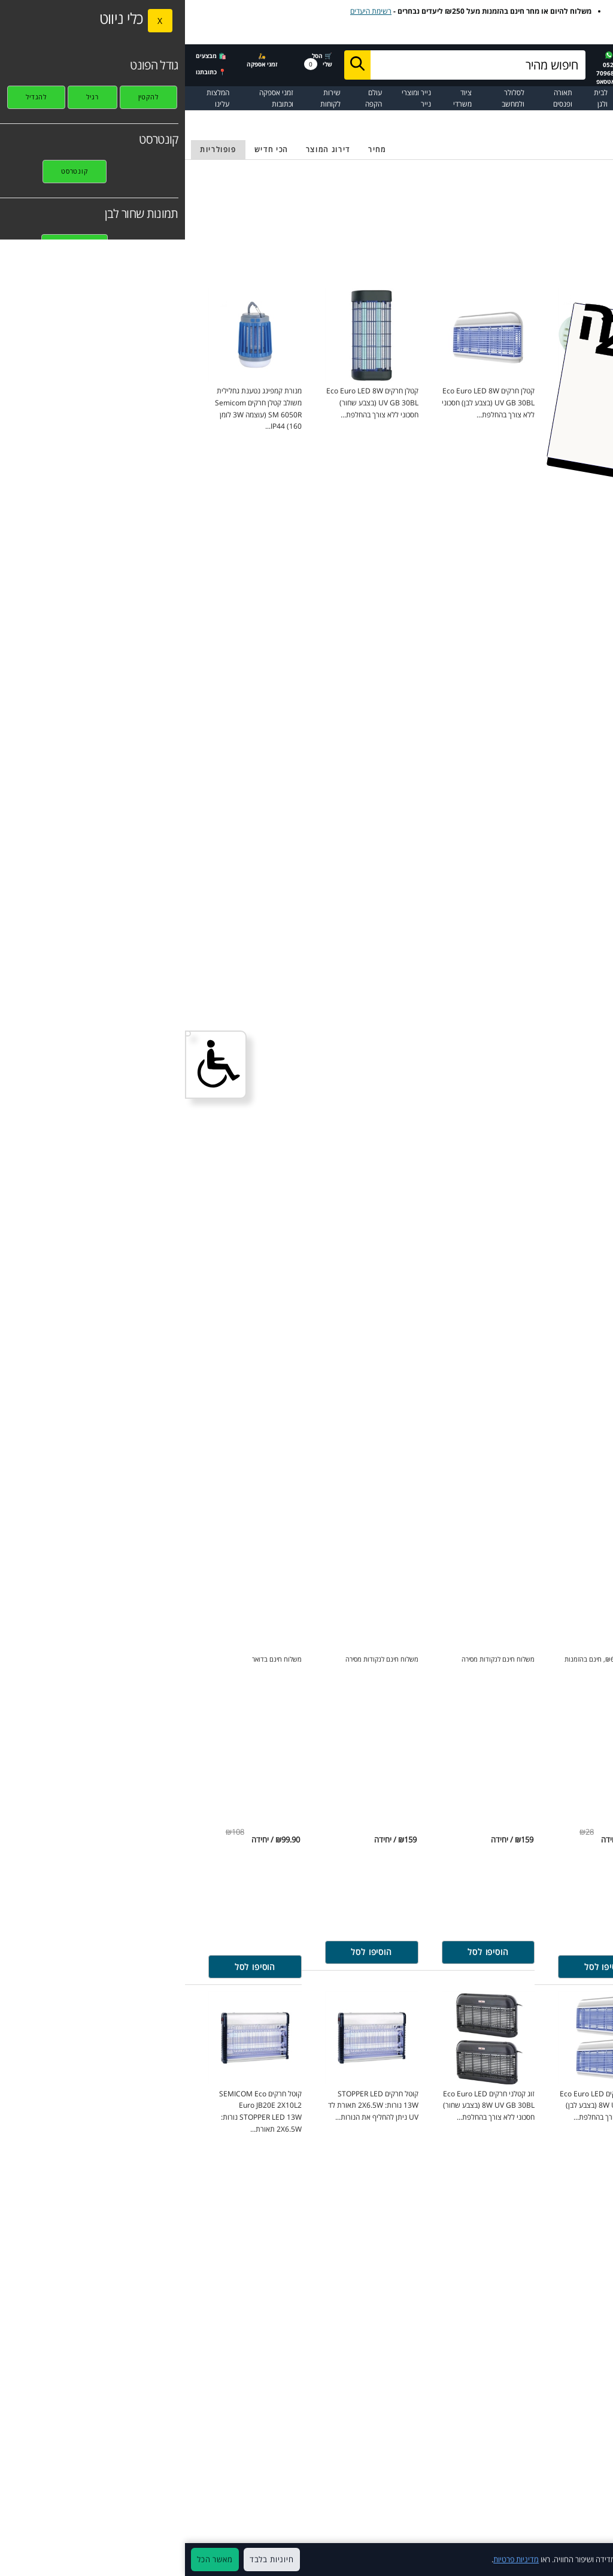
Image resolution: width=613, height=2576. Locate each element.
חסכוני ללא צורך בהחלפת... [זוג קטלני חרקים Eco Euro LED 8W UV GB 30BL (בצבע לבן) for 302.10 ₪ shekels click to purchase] (420, 2105)
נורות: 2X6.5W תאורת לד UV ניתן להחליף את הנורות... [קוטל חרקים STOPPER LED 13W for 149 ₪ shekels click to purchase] (188, 2105)
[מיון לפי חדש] (86, 149)
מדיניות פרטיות (331, 2559)
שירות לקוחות (145, 98)
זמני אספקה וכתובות (91, 98)
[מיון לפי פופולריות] (33, 149)
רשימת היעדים (186, 11)
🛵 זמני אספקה (77, 59)
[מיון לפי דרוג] (143, 149)
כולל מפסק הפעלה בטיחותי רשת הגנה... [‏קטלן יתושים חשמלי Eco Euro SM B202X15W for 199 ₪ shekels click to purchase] (539, 402)
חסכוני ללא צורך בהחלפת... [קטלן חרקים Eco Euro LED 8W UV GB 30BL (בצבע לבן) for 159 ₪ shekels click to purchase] (303, 402)
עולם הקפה (188, 98)
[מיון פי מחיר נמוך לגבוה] (192, 149)
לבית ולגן (416, 98)
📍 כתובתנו (26, 72)
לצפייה (480, 33)
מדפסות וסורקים (498, 98)
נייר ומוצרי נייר (231, 98)
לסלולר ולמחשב (328, 98)
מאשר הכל (30, 2559)
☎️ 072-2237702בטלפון (477, 68)
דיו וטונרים (538, 98)
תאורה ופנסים (377, 98)
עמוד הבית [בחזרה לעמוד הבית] (592, 117)
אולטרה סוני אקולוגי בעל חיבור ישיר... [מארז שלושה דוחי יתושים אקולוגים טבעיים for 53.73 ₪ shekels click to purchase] (542, 2105)
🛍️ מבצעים (26, 55)
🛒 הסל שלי (133, 59)
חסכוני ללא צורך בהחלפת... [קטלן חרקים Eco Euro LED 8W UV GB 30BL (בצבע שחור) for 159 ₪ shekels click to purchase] (187, 402)
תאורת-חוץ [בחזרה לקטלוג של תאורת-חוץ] (514, 117)
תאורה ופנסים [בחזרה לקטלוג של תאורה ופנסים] (553, 117)
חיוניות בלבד (87, 2559)
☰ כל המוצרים (586, 98)
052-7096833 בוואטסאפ (424, 68)
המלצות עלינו (33, 98)
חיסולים (445, 92)
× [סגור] (597, 2560)
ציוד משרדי (277, 98)
